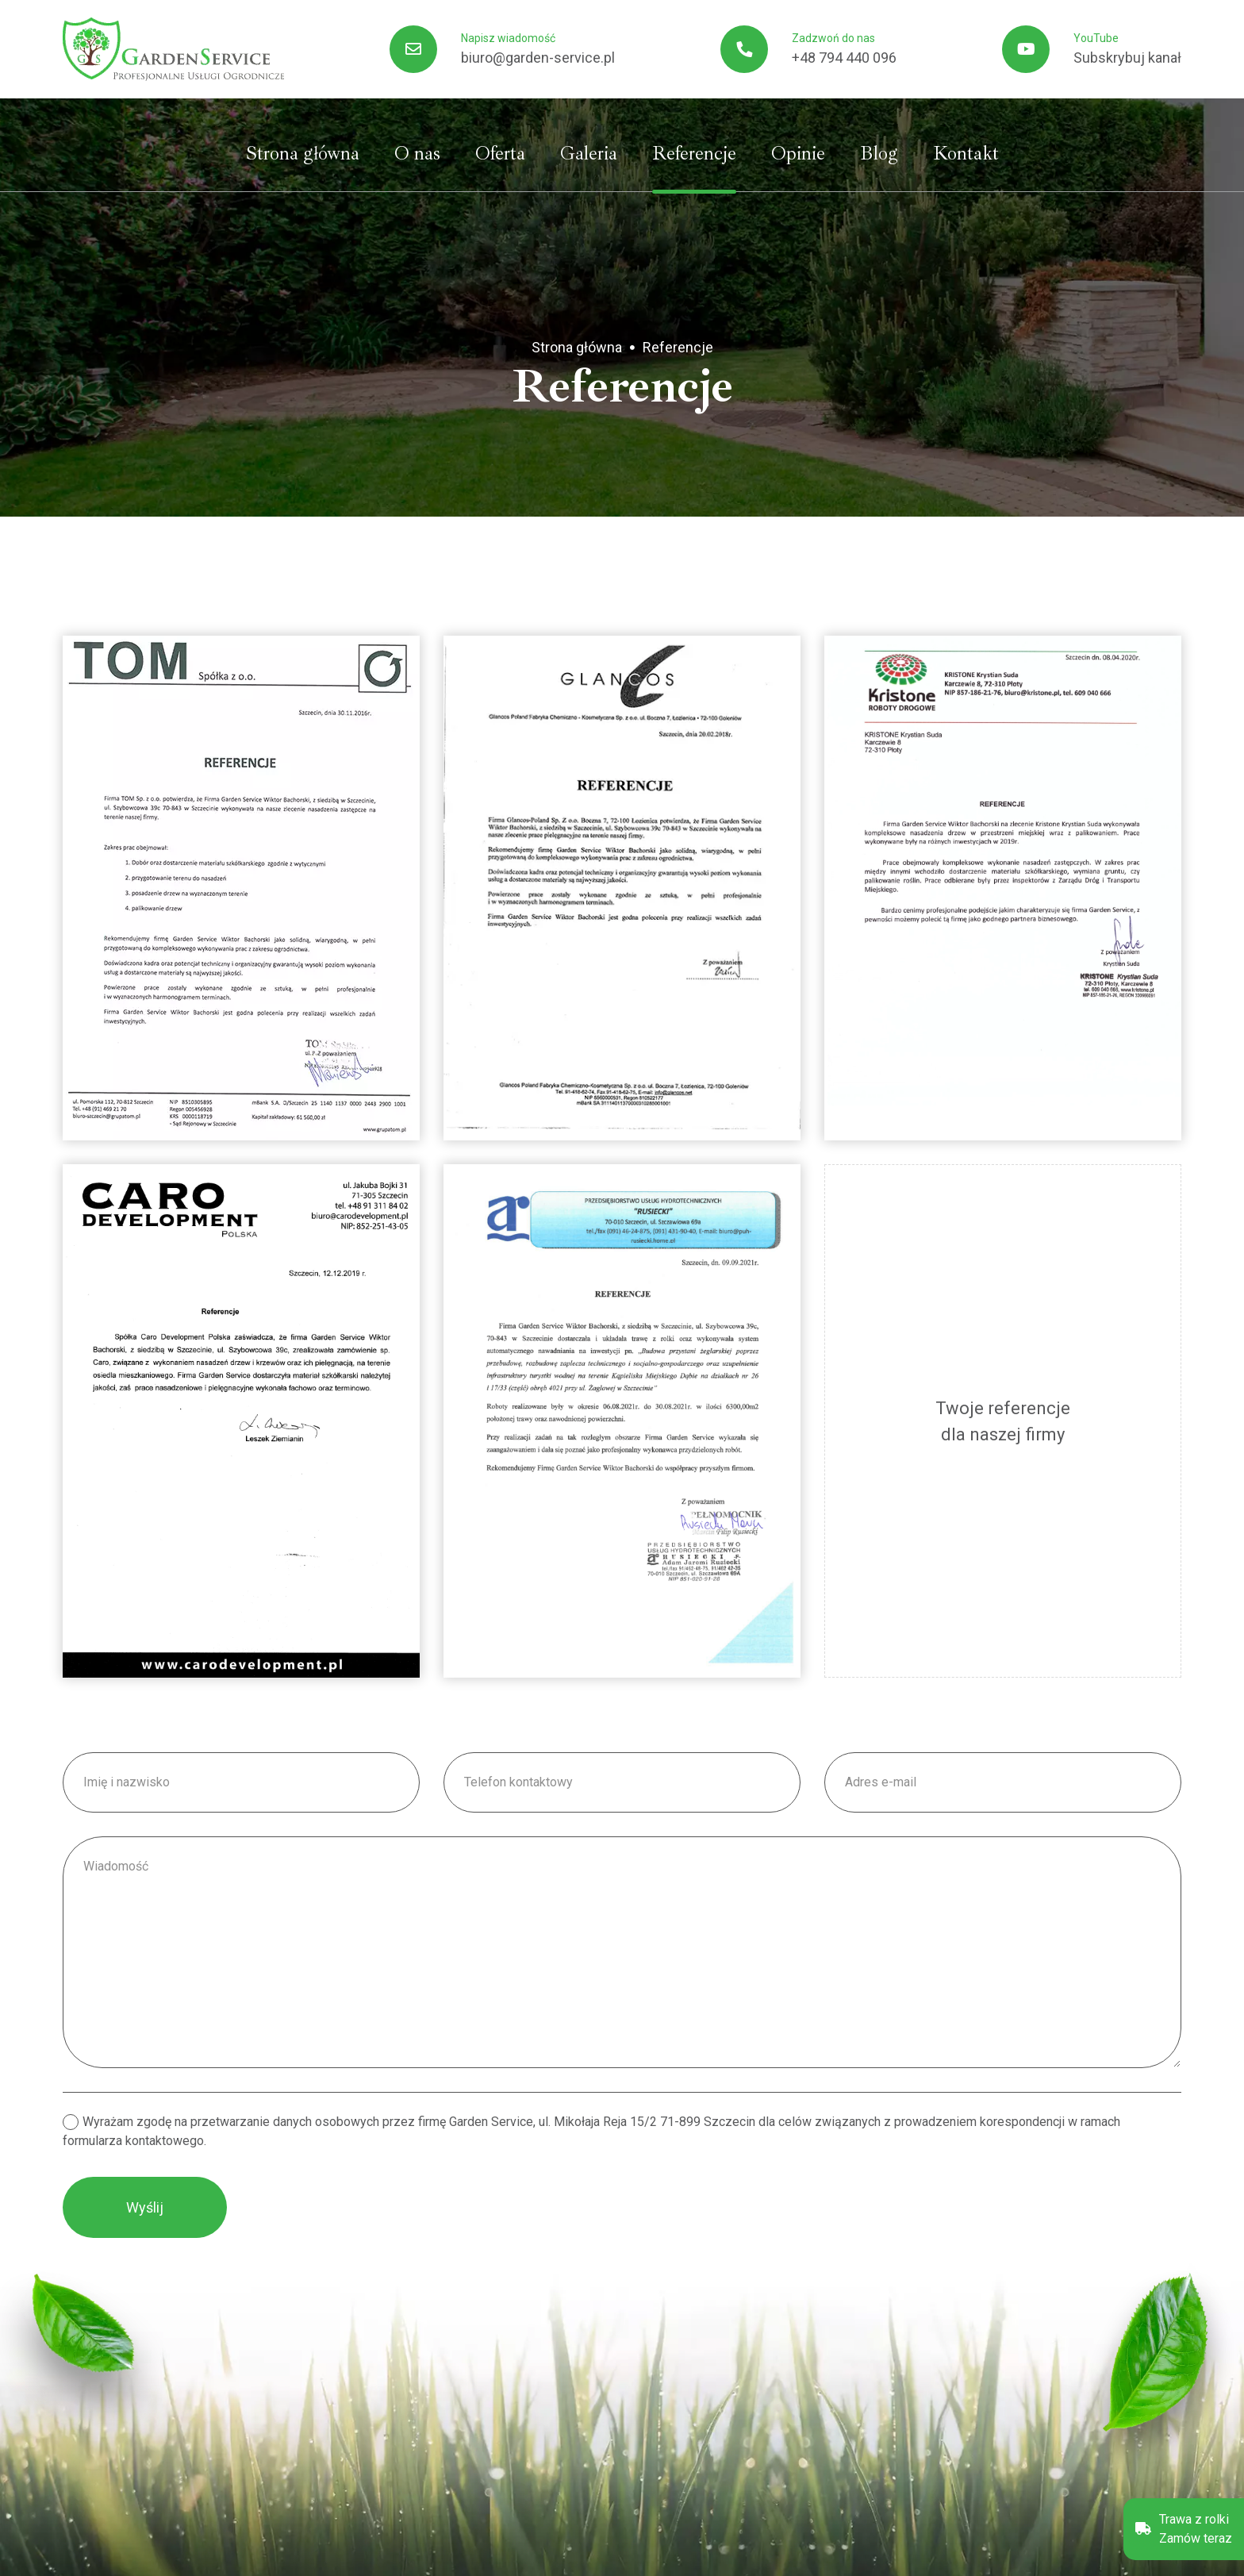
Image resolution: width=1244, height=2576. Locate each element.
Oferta (500, 153)
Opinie (798, 153)
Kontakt (966, 153)
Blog (879, 153)
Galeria (588, 153)
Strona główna (302, 153)
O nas (417, 153)
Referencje (694, 153)
